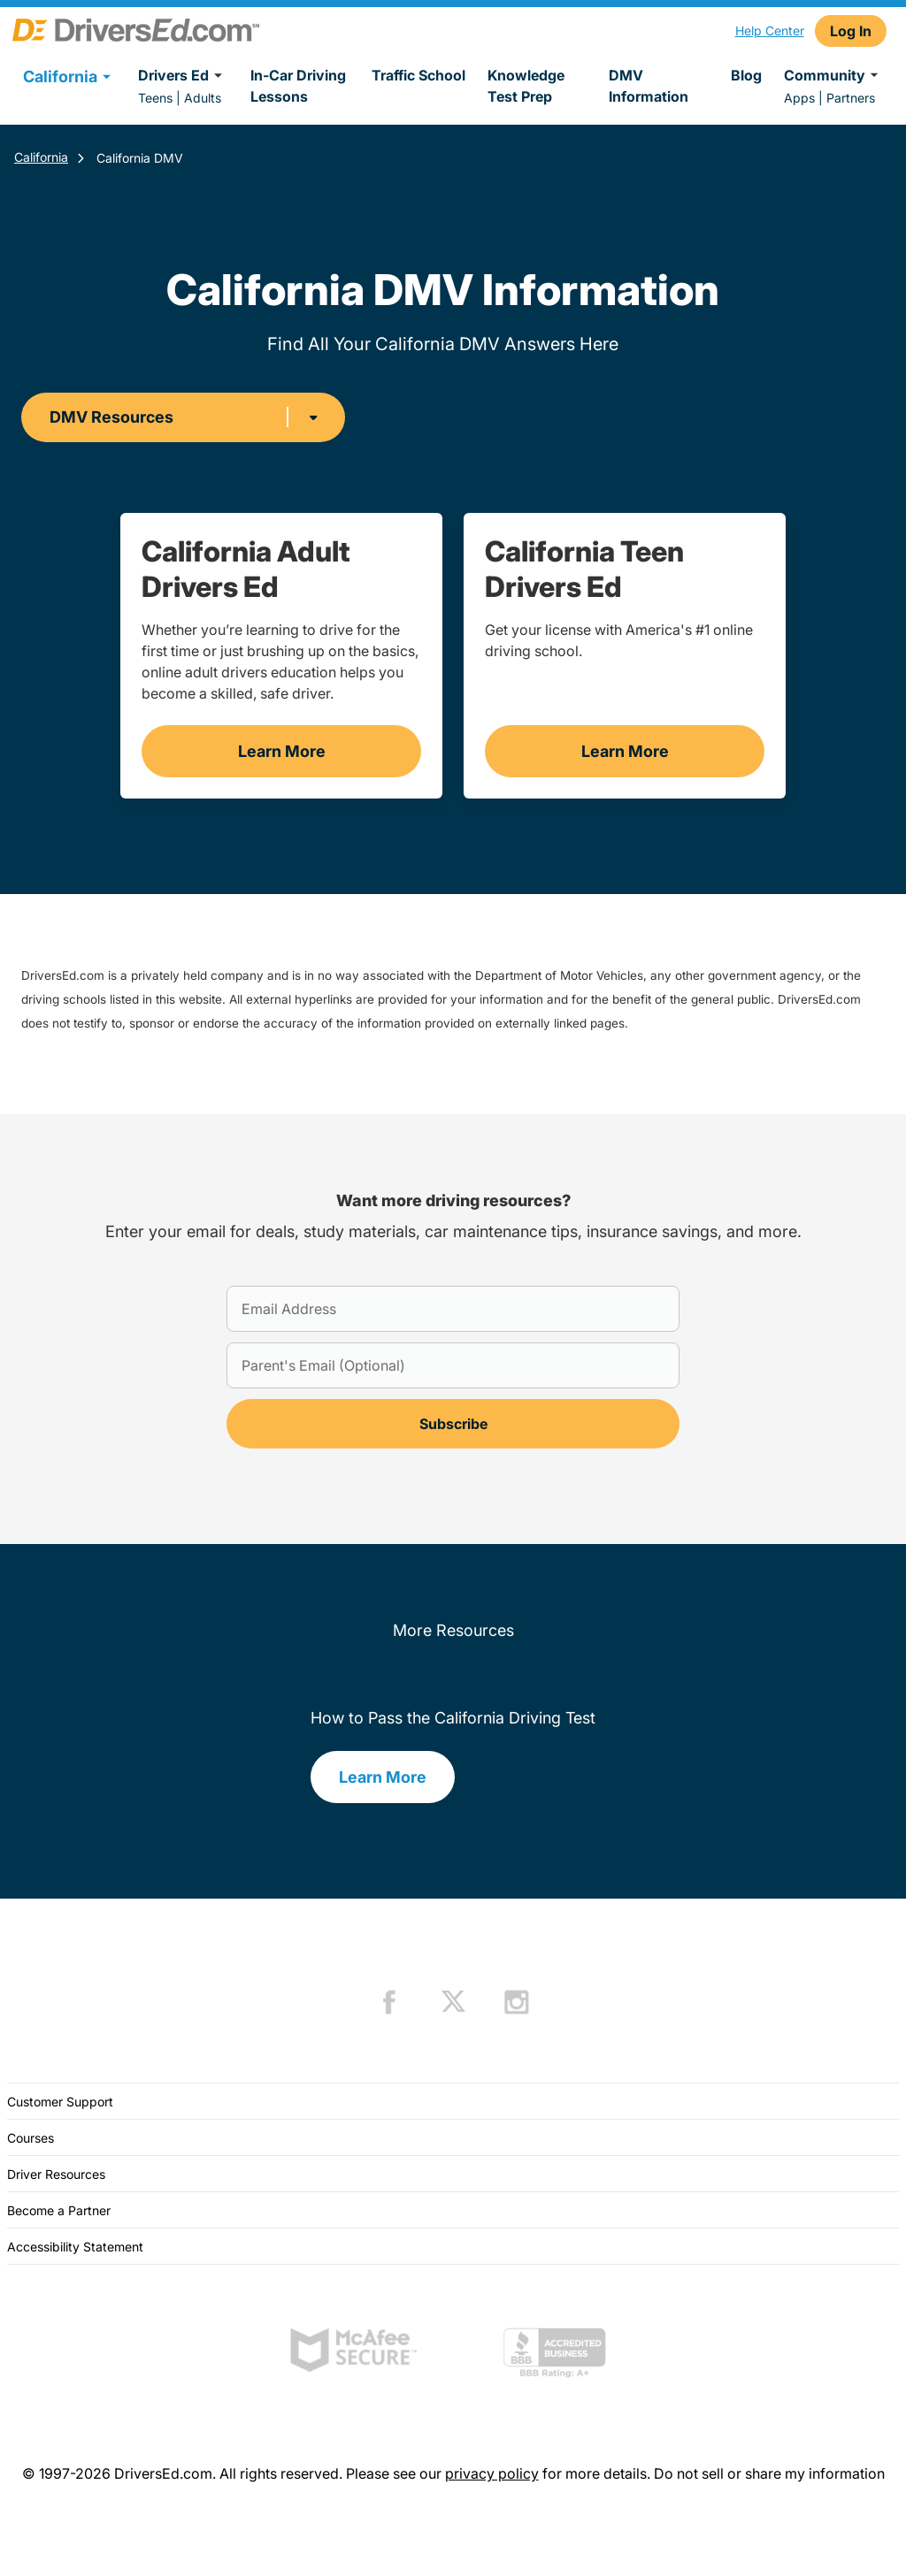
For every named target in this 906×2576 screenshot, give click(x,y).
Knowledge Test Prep (526, 85)
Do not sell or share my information (769, 2473)
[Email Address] (453, 1309)
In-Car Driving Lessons (298, 85)
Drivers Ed (182, 75)
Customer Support (60, 2101)
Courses (30, 2137)
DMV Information (648, 85)
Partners (850, 97)
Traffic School (418, 75)
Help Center (769, 30)
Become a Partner (59, 2210)
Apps (799, 97)
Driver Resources (56, 2174)
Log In (850, 31)
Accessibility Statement (75, 2246)
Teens (155, 97)
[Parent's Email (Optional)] (453, 1365)
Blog (746, 75)
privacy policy (492, 2473)
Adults (202, 97)
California (41, 156)
